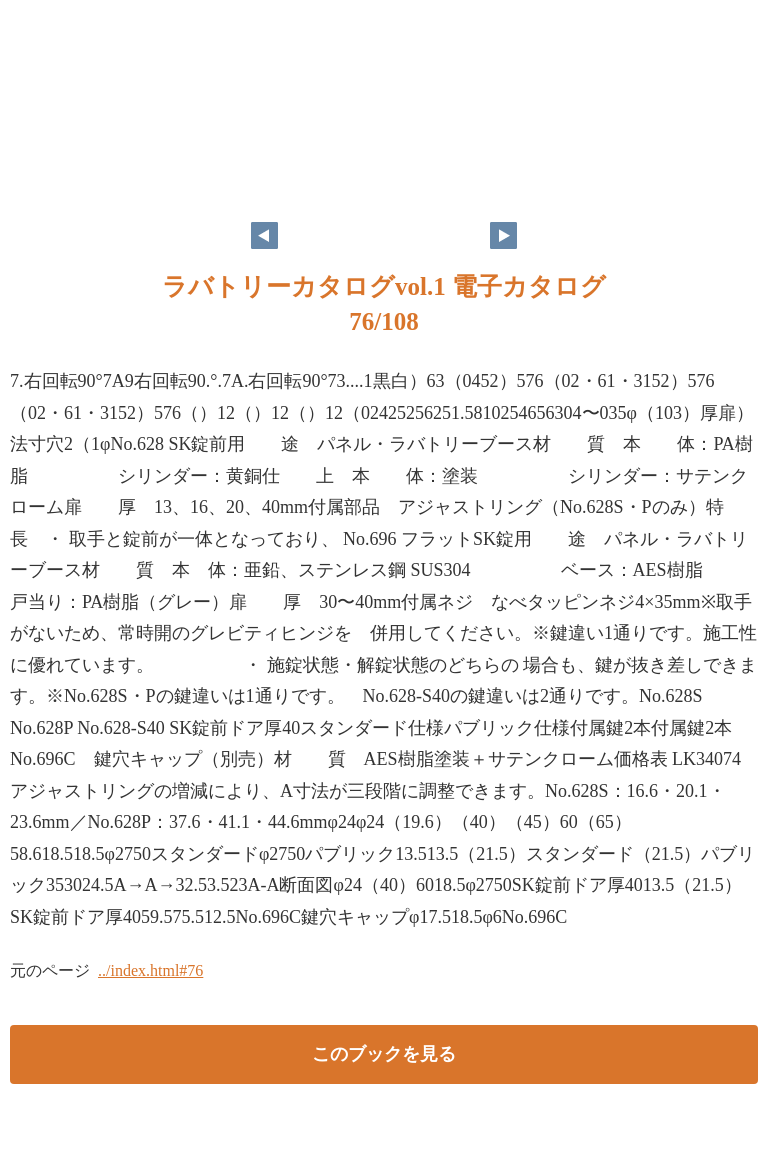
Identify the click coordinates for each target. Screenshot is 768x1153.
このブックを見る (384, 1054)
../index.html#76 (150, 970)
